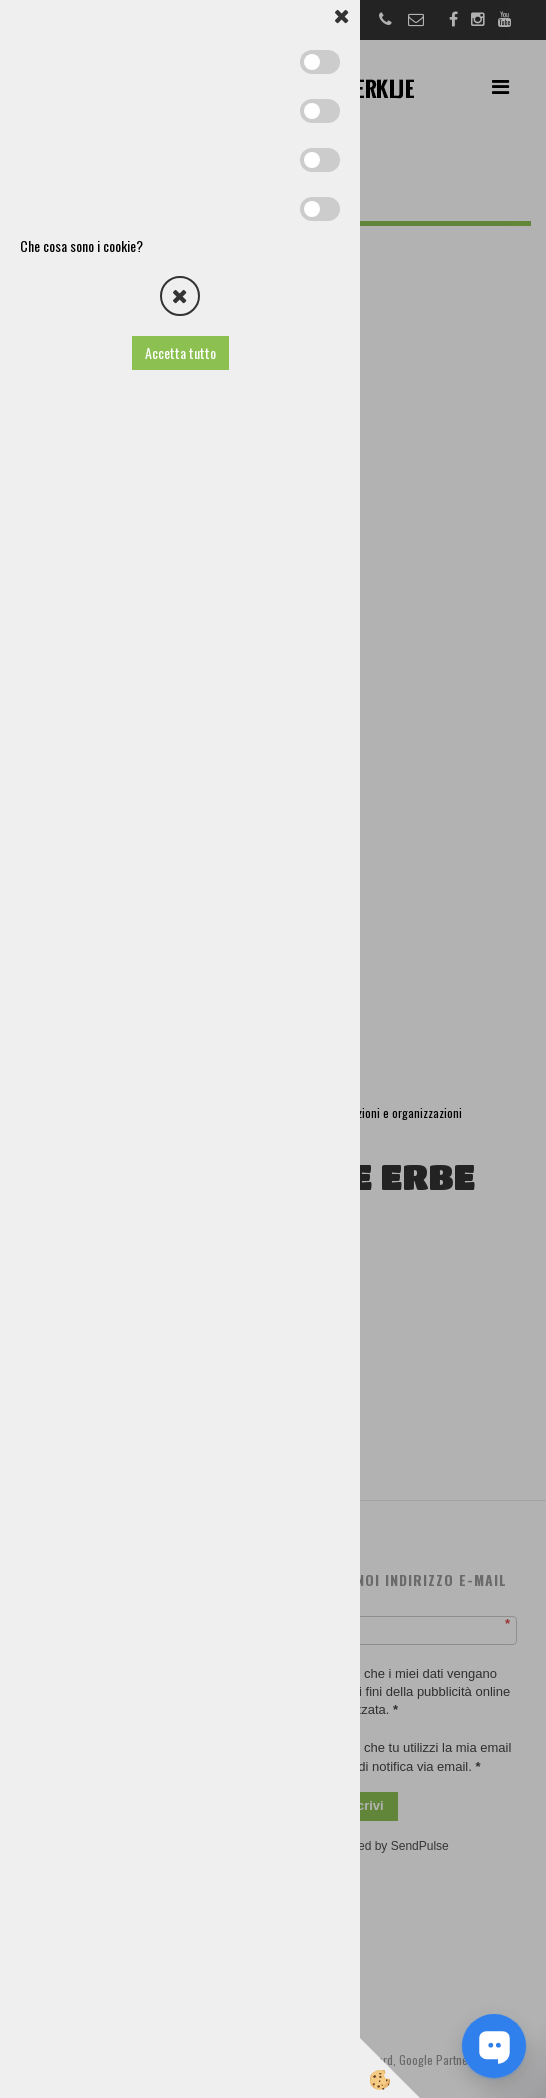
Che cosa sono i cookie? (81, 245)
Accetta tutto (180, 352)
